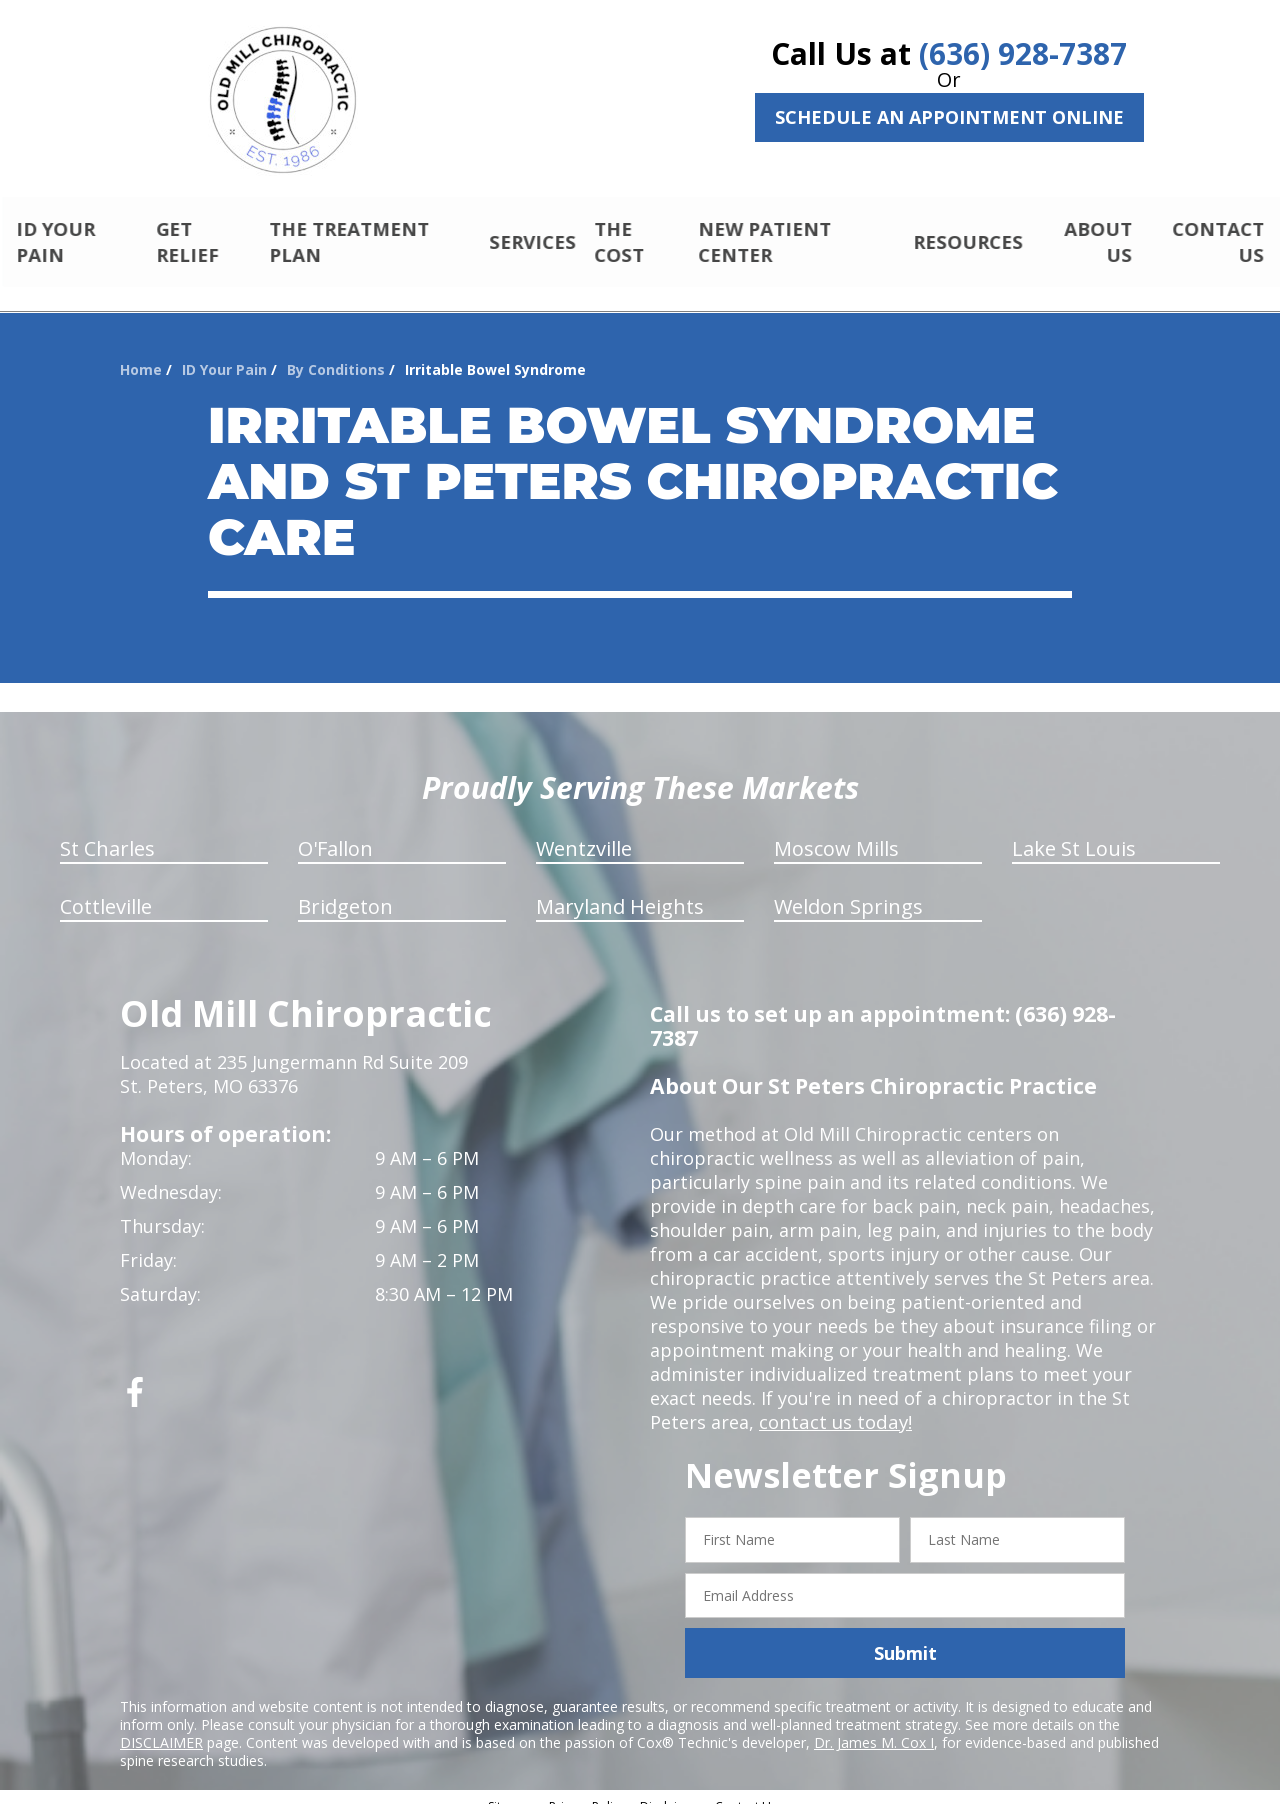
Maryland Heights (620, 889)
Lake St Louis (1074, 831)
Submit (905, 1636)
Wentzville (584, 831)
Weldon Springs (848, 889)
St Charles (107, 831)
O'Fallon (335, 831)
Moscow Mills (836, 831)
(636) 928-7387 (1023, 53)
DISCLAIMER (161, 1725)
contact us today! (833, 1405)
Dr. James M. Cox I (874, 1725)
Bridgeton (345, 889)
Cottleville (106, 889)
